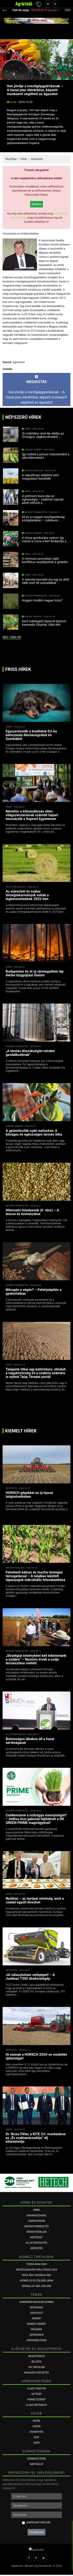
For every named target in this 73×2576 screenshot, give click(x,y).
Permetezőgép (36, 2399)
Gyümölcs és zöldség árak (36, 2280)
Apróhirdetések (36, 2340)
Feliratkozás (36, 2532)
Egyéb (12, 102)
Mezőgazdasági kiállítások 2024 (36, 2269)
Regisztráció (36, 2356)
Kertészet (36, 2237)
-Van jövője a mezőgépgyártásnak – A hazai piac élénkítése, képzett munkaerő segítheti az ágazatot (36, 389)
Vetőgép (36, 2394)
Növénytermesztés (36, 2226)
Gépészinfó (36, 2334)
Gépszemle (36, 2307)
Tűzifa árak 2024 (36, 2264)
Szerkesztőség (36, 2458)
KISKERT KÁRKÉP (36, 2324)
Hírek (23, 159)
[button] (38, 4)
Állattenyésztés (36, 2242)
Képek (36, 2420)
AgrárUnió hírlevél (38, 2522)
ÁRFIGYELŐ (36, 2313)
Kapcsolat (36, 2464)
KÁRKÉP (36, 2318)
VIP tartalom (36, 2367)
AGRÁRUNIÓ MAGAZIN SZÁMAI (36, 2302)
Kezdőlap (11, 159)
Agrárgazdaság (36, 2215)
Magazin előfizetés (36, 2372)
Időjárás (36, 2329)
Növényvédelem (36, 2231)
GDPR (36, 2442)
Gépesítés (37, 159)
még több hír (12, 637)
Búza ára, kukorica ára (36, 2275)
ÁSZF (36, 2437)
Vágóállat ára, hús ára (36, 2286)
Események (36, 2431)
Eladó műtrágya (36, 2405)
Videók (36, 2426)
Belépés (36, 204)
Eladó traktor (36, 2388)
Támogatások (36, 2221)
